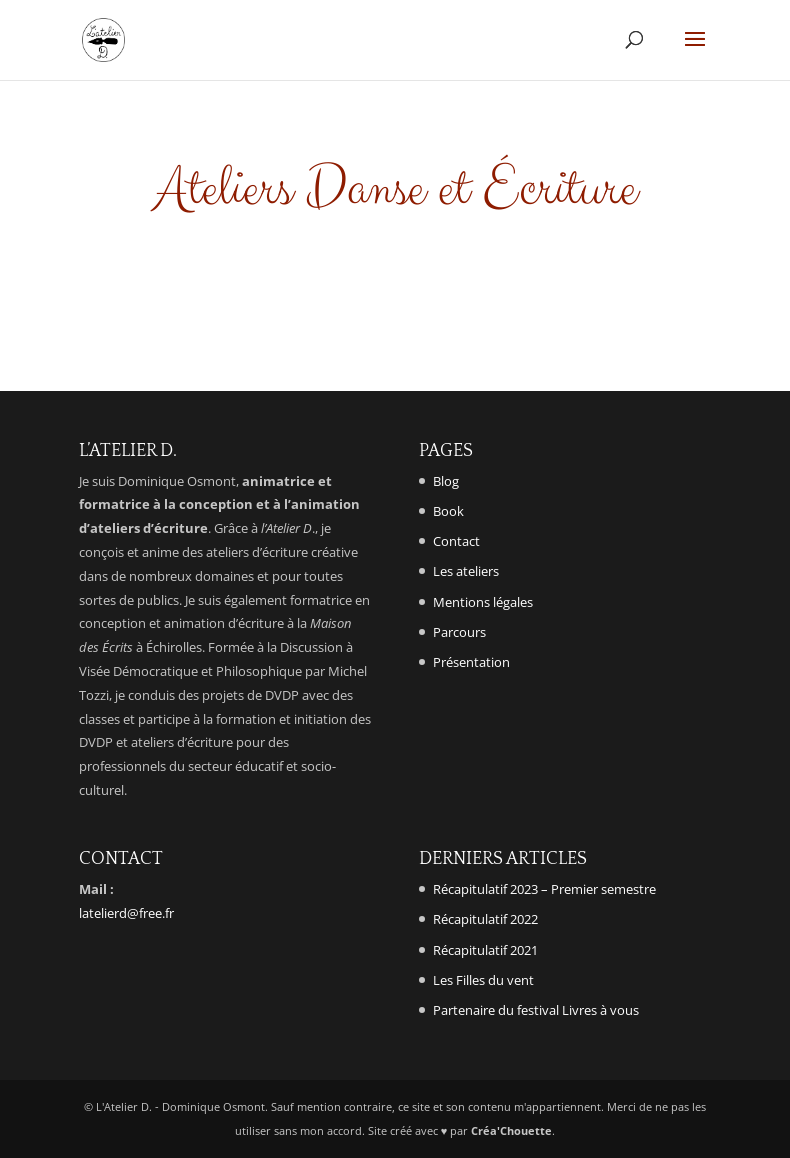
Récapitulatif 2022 (485, 919)
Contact (456, 541)
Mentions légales (483, 602)
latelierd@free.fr (126, 913)
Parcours (459, 632)
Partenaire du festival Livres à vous (536, 1010)
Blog (446, 481)
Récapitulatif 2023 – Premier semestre (544, 889)
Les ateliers (466, 571)
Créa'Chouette (511, 1130)
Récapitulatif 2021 (485, 950)
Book (448, 511)
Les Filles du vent (483, 980)
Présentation (471, 662)
